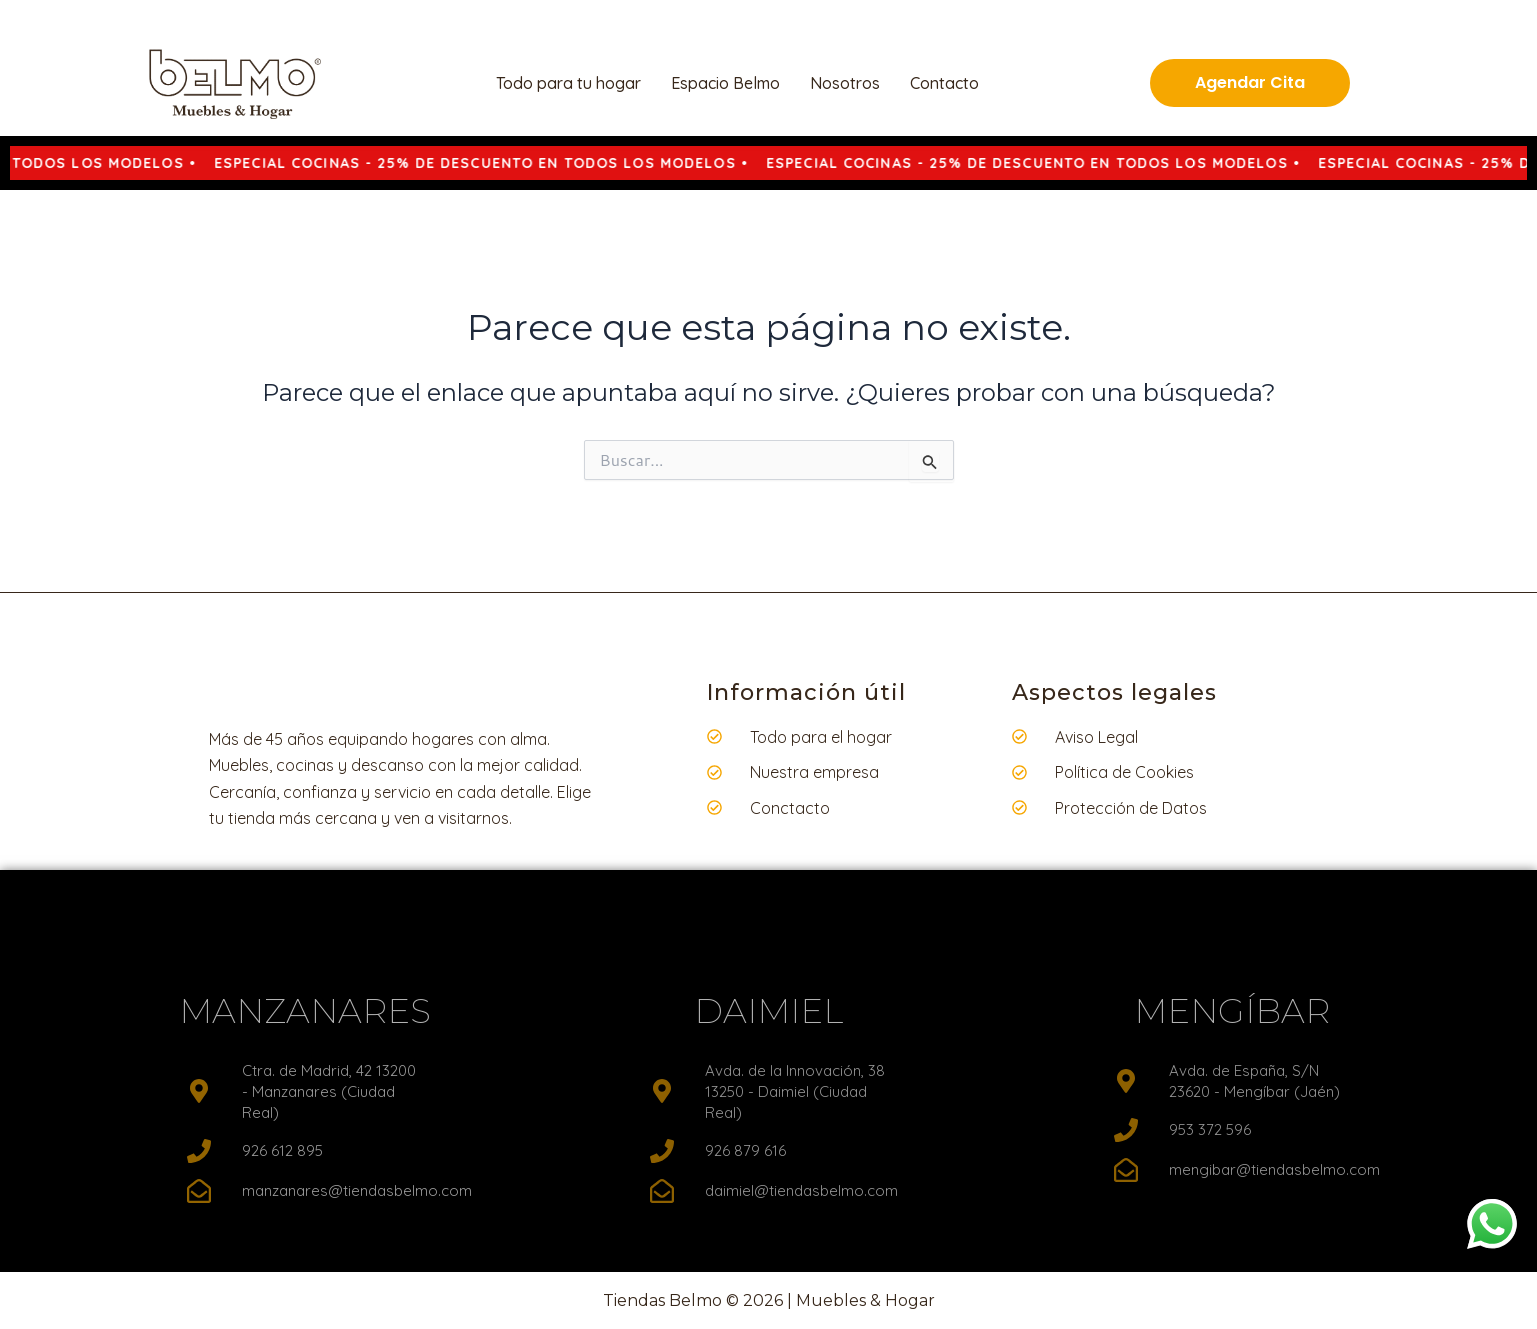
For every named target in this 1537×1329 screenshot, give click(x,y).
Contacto (944, 83)
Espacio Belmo (725, 83)
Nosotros (845, 83)
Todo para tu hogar (568, 83)
